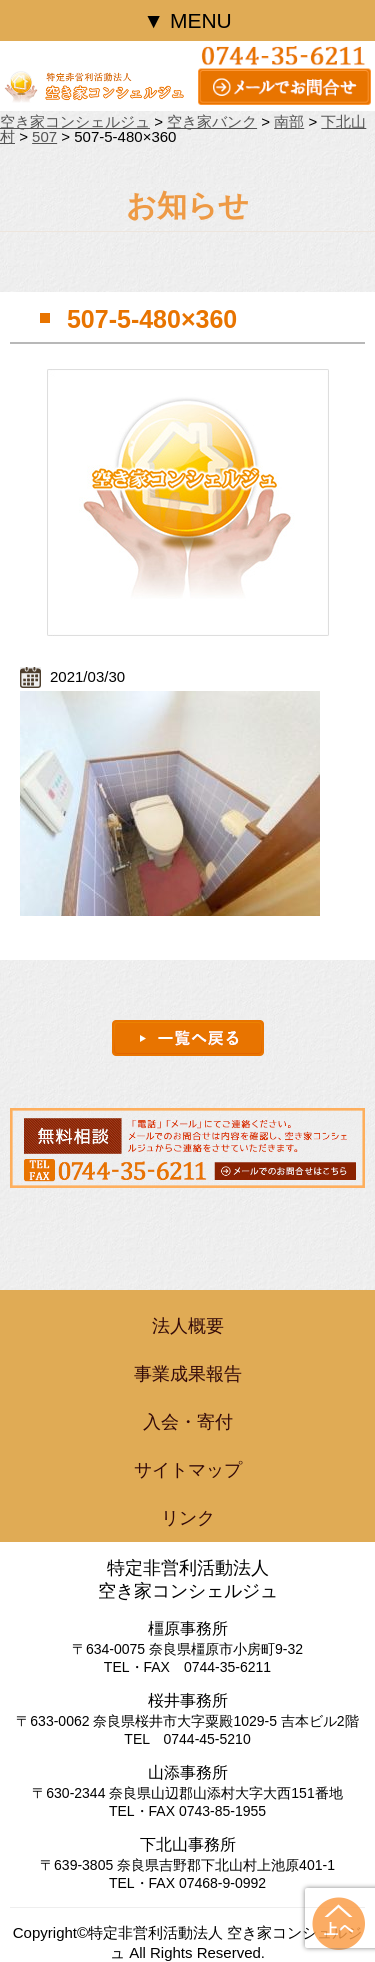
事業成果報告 (188, 1374)
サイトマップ (188, 1470)
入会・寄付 (188, 1422)
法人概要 (188, 1326)
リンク (188, 1518)
